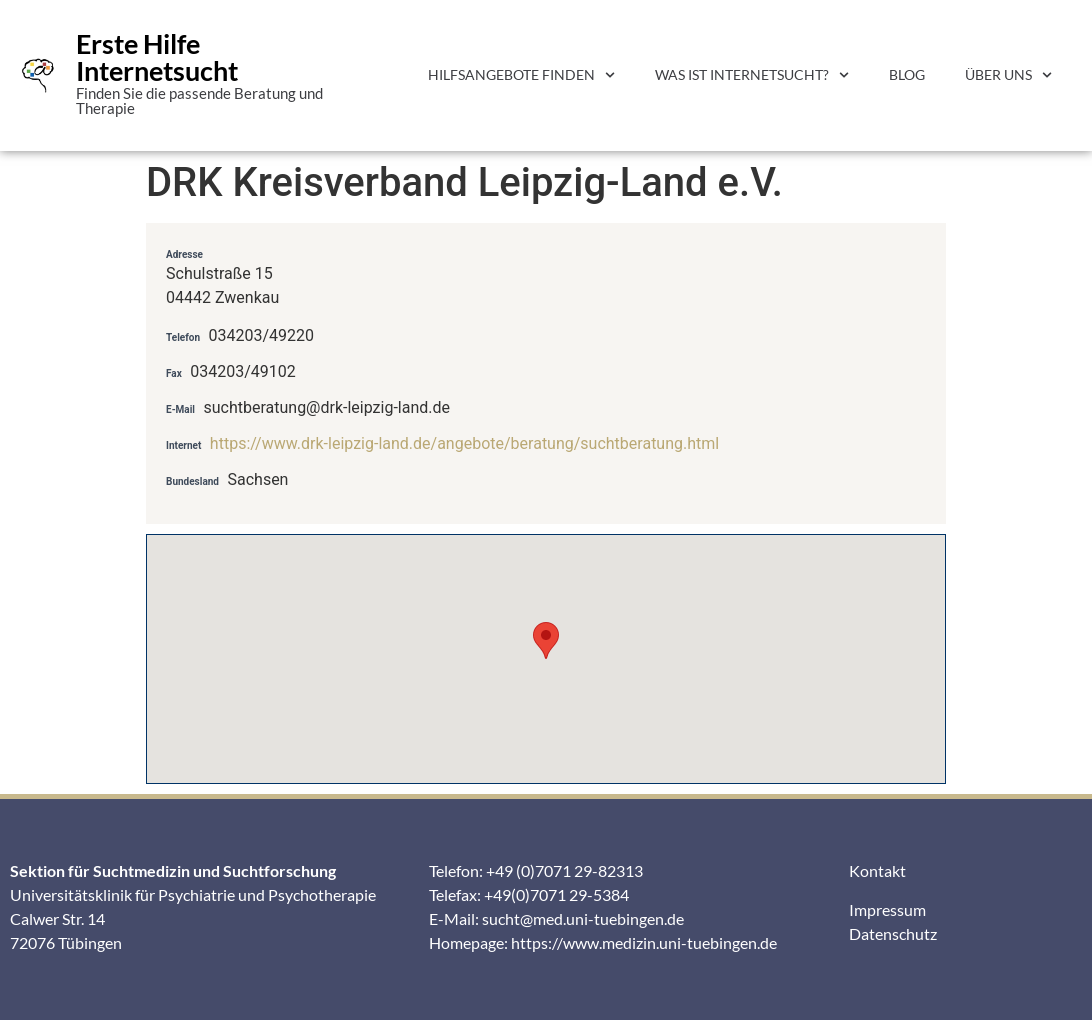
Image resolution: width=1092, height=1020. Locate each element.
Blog (907, 74)
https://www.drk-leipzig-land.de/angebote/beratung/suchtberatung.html (464, 443)
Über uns (1008, 75)
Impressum (887, 909)
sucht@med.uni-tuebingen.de (583, 918)
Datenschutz (893, 933)
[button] (546, 640)
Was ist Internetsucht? (752, 75)
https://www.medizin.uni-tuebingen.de (644, 942)
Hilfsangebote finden (521, 75)
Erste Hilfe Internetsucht (157, 57)
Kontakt (877, 870)
